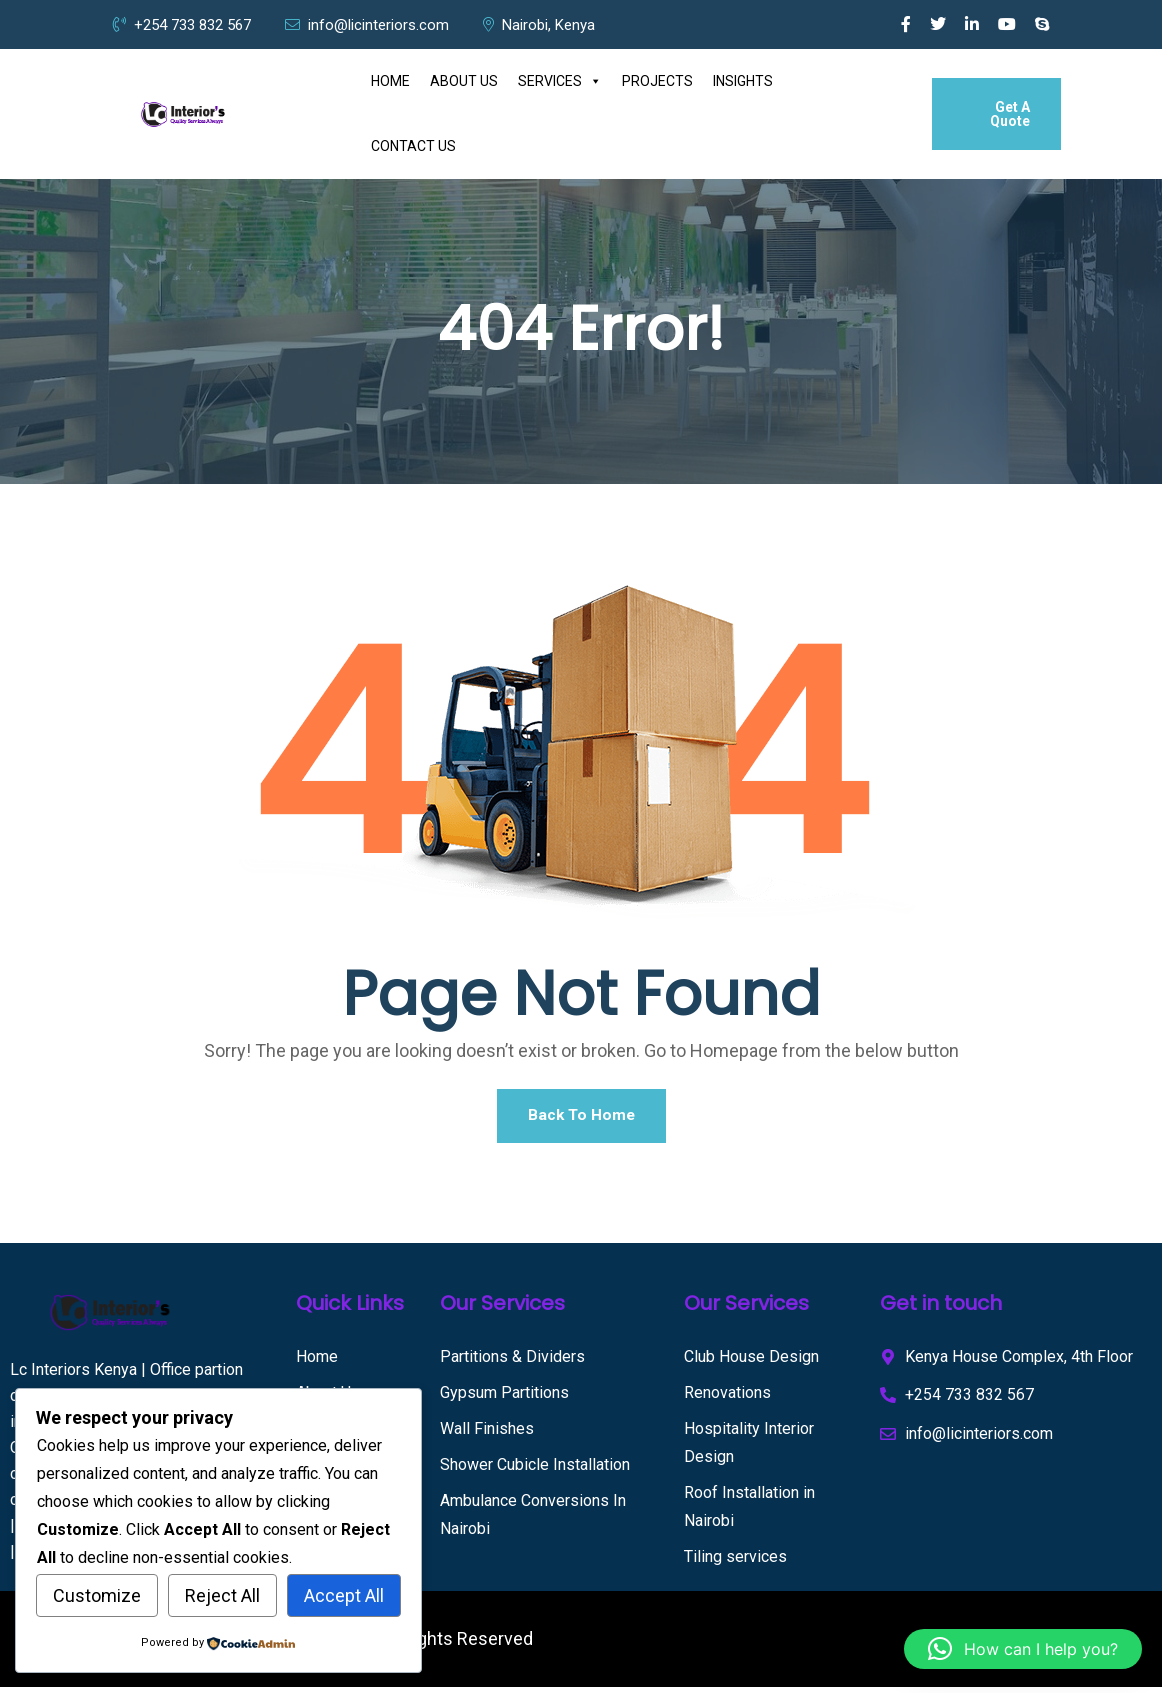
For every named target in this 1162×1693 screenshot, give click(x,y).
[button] (1023, 1649)
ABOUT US (464, 81)
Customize (97, 1595)
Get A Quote (1010, 114)
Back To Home (581, 1118)
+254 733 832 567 (182, 25)
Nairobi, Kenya (539, 25)
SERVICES (560, 81)
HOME (390, 81)
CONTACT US (413, 146)
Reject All (222, 1595)
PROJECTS (657, 81)
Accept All (344, 1595)
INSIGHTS (743, 81)
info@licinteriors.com (367, 25)
